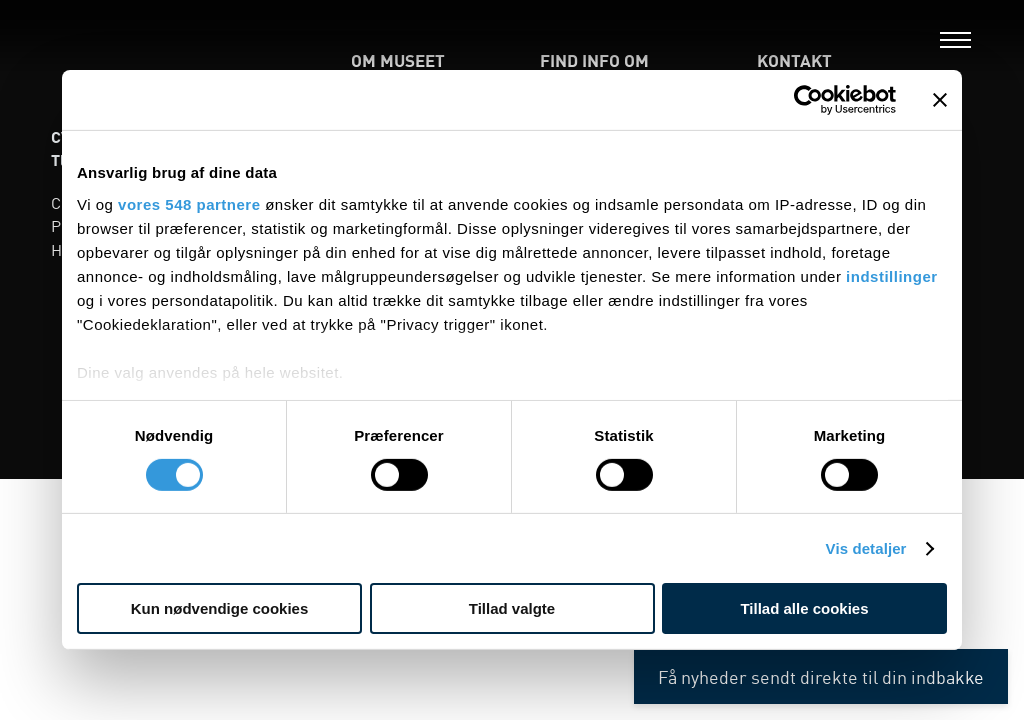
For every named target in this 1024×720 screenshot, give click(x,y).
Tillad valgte (512, 608)
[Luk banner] (940, 100)
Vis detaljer (866, 548)
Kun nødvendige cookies (220, 608)
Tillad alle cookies (804, 608)
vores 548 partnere (189, 203)
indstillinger (892, 275)
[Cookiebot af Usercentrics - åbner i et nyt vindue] (808, 100)
